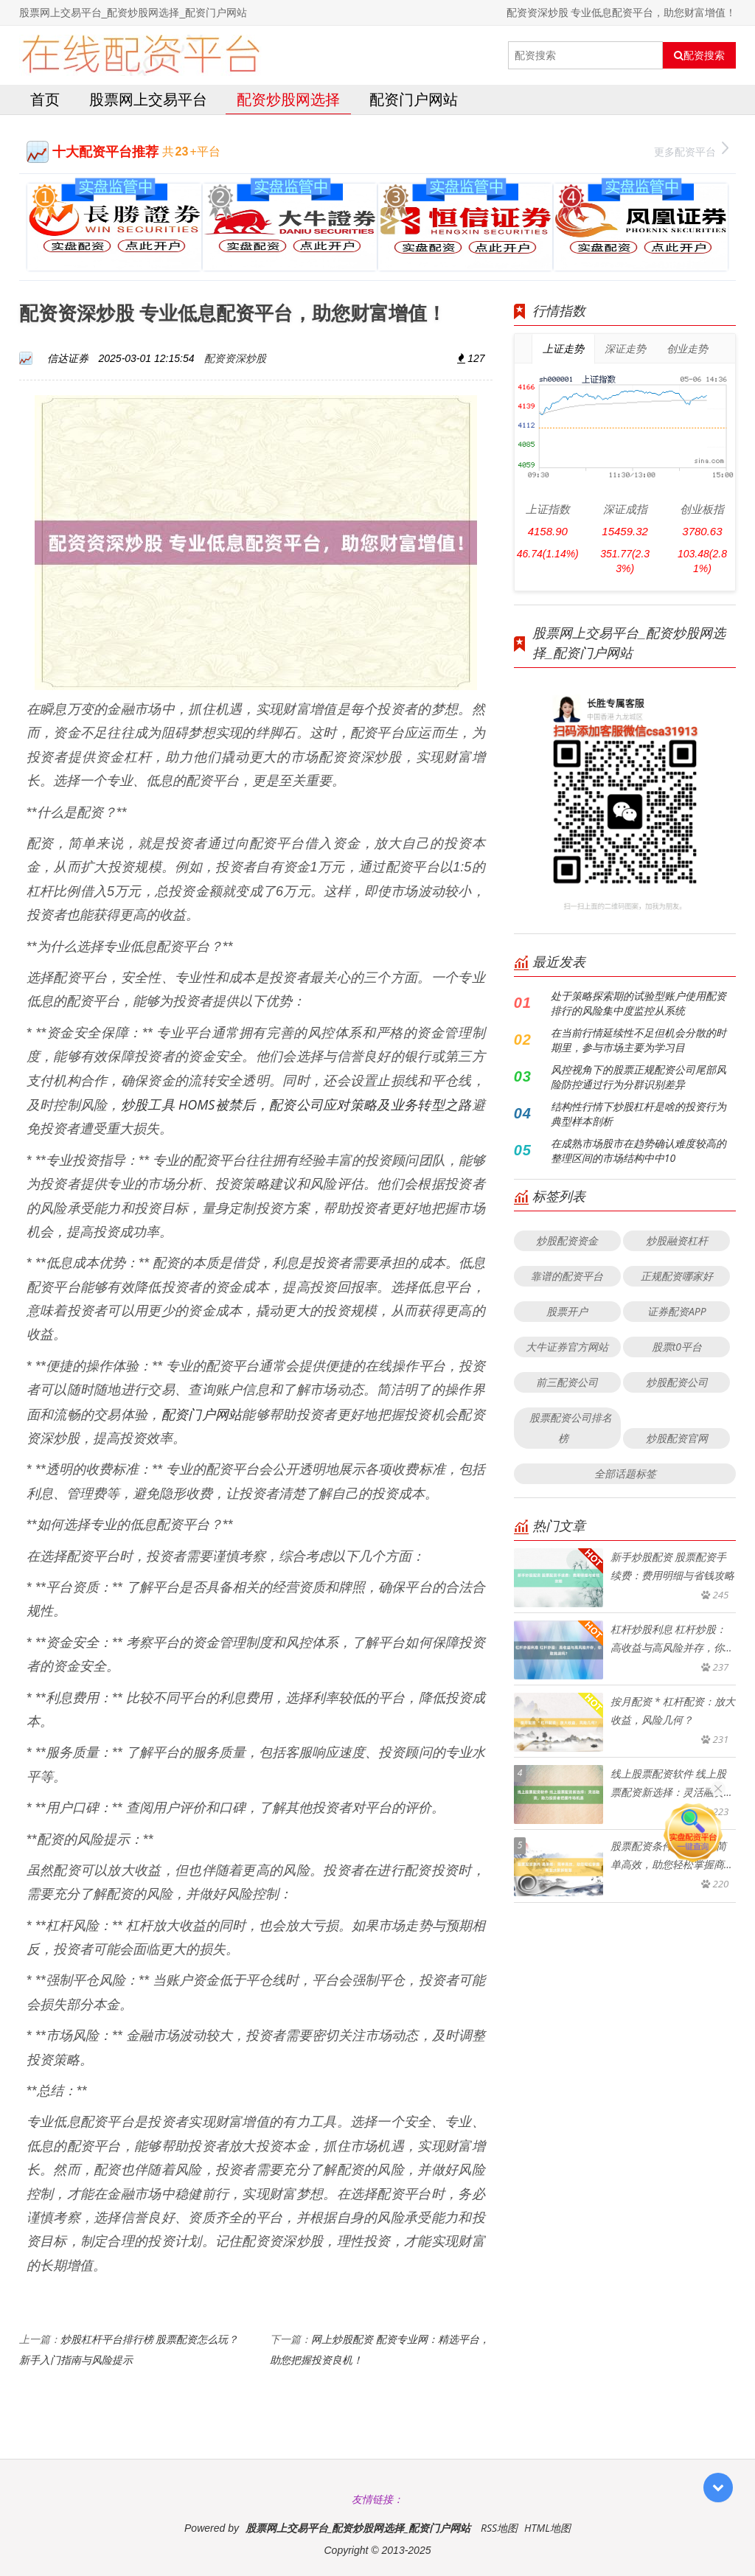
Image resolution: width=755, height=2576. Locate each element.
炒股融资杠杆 (677, 1240)
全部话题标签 (625, 1473)
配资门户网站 (413, 99)
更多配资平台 (691, 150)
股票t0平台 (677, 1347)
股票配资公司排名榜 (570, 1427)
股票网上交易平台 (148, 99)
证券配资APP (676, 1311)
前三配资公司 (567, 1382)
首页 (45, 99)
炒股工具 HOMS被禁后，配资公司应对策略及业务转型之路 (296, 1104)
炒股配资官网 (677, 1438)
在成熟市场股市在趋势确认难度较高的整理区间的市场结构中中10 (638, 1150)
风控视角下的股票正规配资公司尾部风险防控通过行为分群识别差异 (638, 1076)
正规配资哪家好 (677, 1276)
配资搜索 (699, 55)
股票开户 (567, 1311)
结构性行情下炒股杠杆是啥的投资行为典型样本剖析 (638, 1113)
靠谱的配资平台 (567, 1276)
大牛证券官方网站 (567, 1347)
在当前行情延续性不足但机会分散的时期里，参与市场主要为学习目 (638, 1040)
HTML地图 (547, 2528)
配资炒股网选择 (288, 99)
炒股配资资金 (567, 1240)
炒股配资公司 (677, 1382)
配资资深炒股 (235, 358)
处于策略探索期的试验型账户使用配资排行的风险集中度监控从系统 (638, 1003)
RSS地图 (499, 2528)
